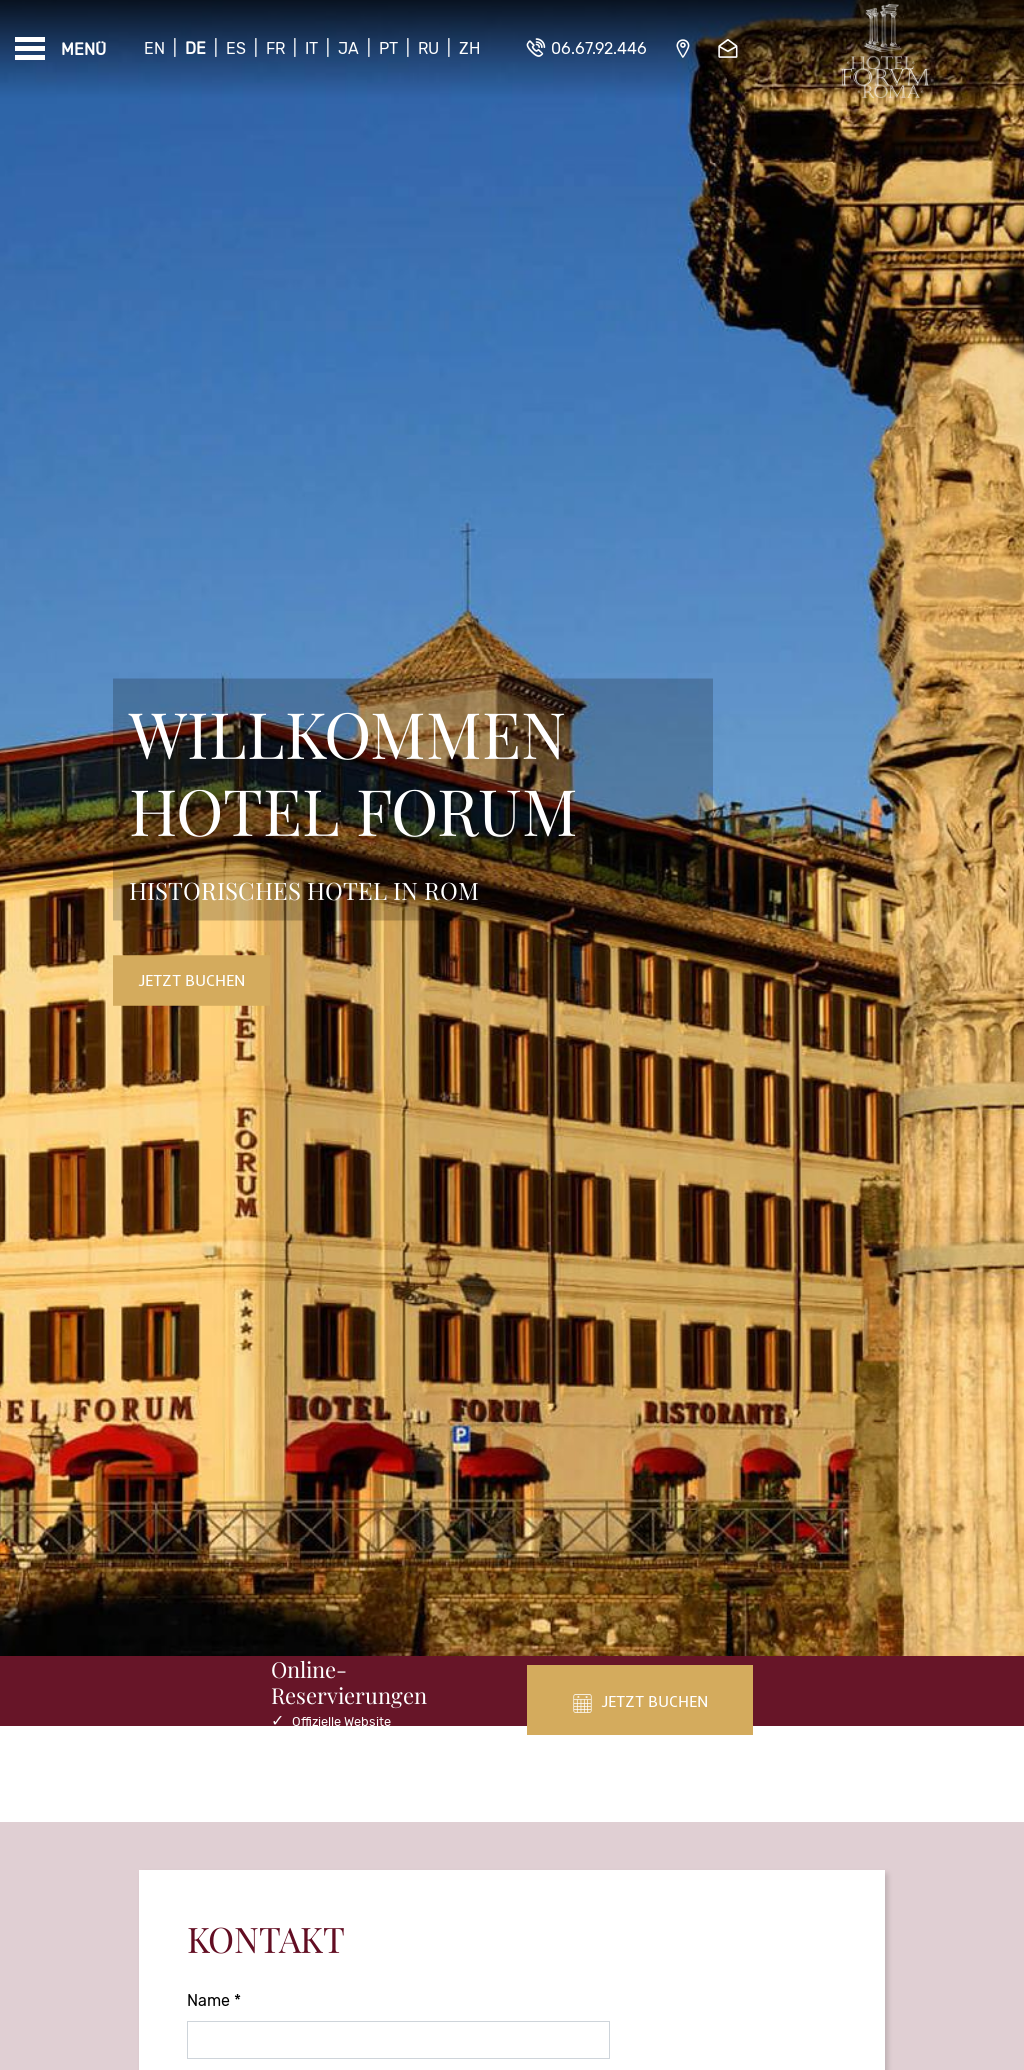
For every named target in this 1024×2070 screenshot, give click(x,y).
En (154, 48)
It (311, 48)
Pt (388, 48)
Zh (469, 48)
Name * (214, 2000)
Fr (275, 48)
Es (236, 48)
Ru (428, 48)
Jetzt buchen (191, 980)
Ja (348, 48)
